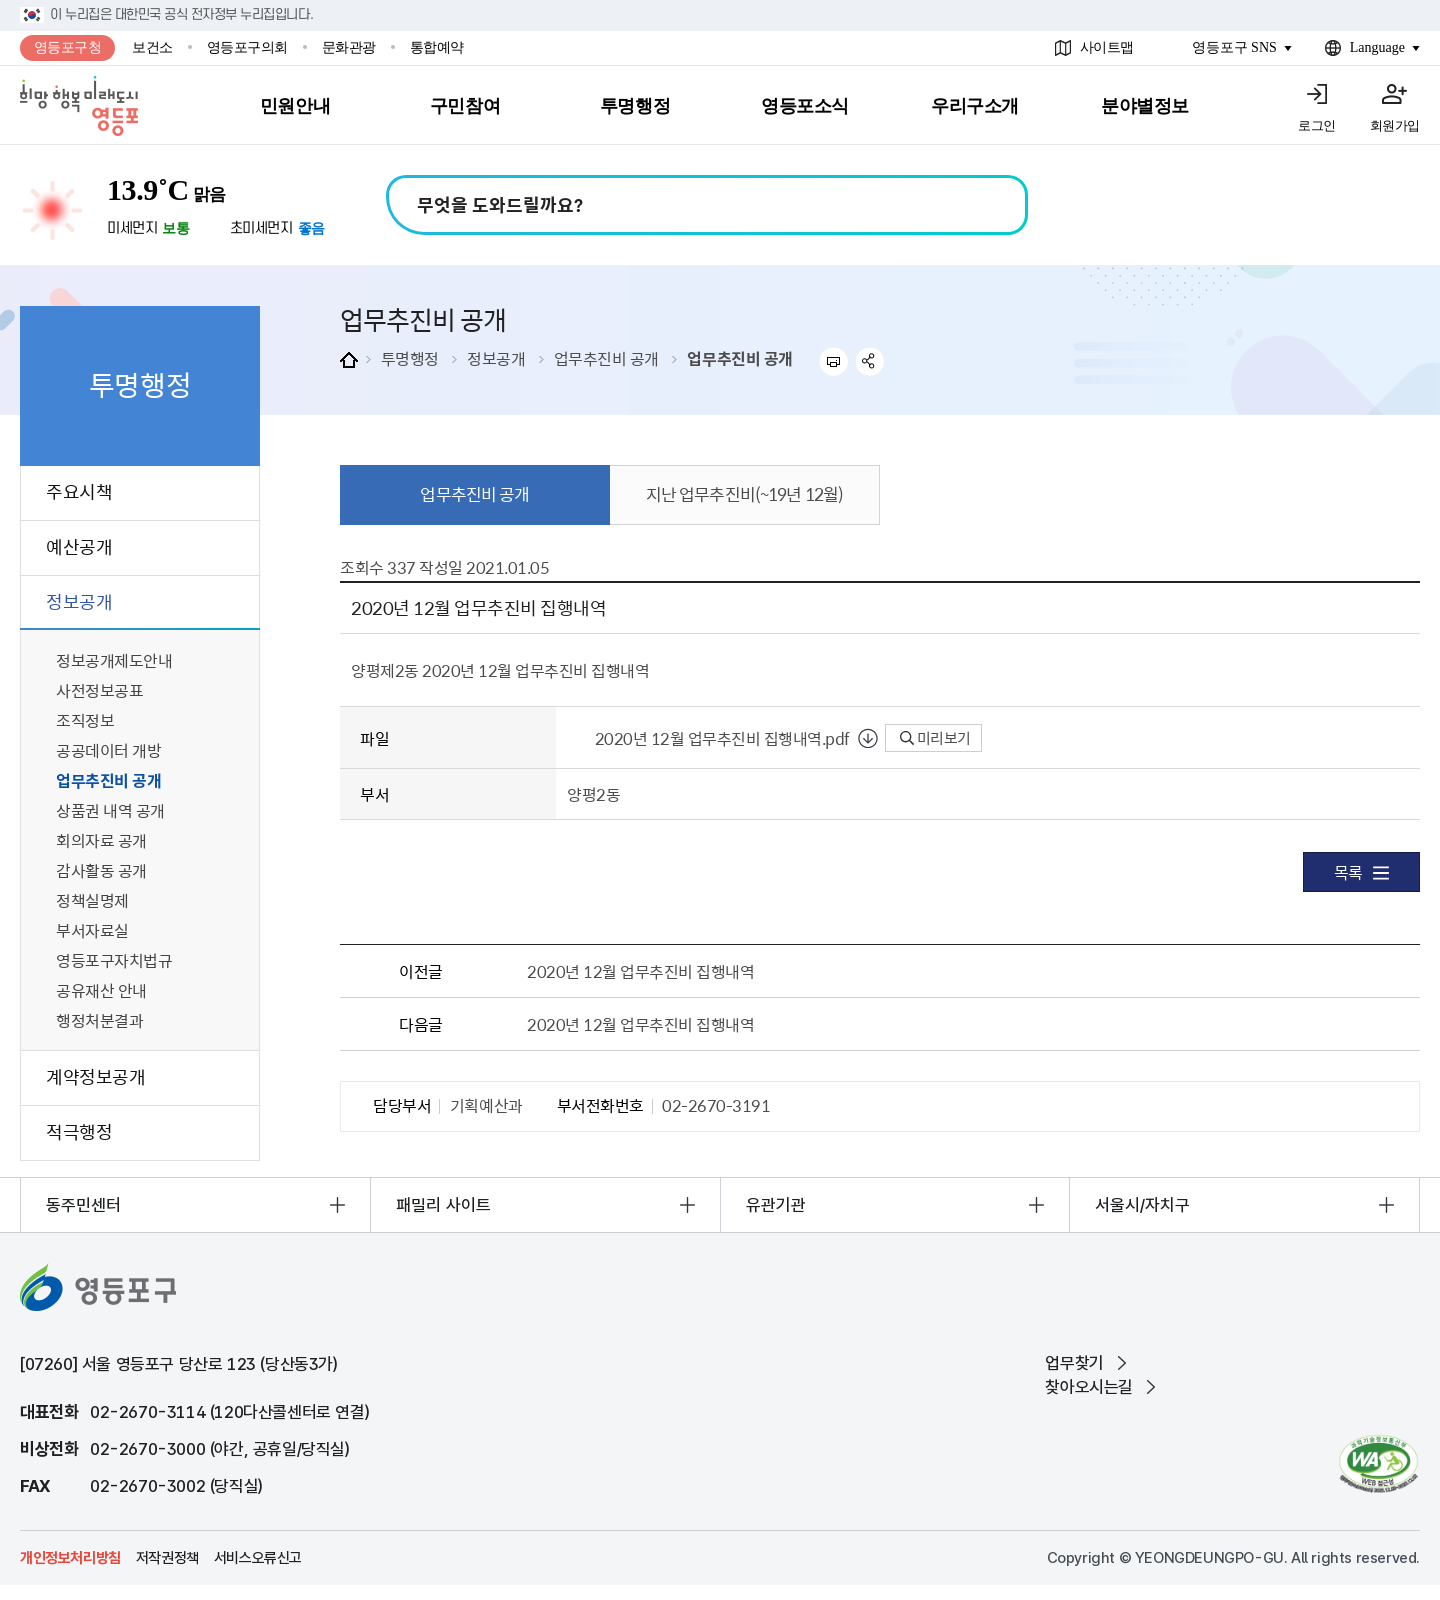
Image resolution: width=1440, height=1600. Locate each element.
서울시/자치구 (1142, 1205)
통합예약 (437, 47)
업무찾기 (1074, 1363)
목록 (1361, 872)
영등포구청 (68, 47)
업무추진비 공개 (606, 358)
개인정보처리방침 (70, 1558)
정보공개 (496, 358)
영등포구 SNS (1234, 47)
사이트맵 (1107, 47)
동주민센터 (83, 1205)
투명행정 (410, 358)
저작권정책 (167, 1558)
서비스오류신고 (258, 1558)
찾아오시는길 (1089, 1387)
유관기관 (776, 1205)
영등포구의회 (247, 47)
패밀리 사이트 (443, 1205)
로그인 (1317, 125)
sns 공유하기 (870, 361)
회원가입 (1395, 125)
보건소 (152, 47)
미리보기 (935, 738)
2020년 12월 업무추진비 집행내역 (640, 971)
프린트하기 (833, 361)
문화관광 (349, 47)
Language (1377, 47)
